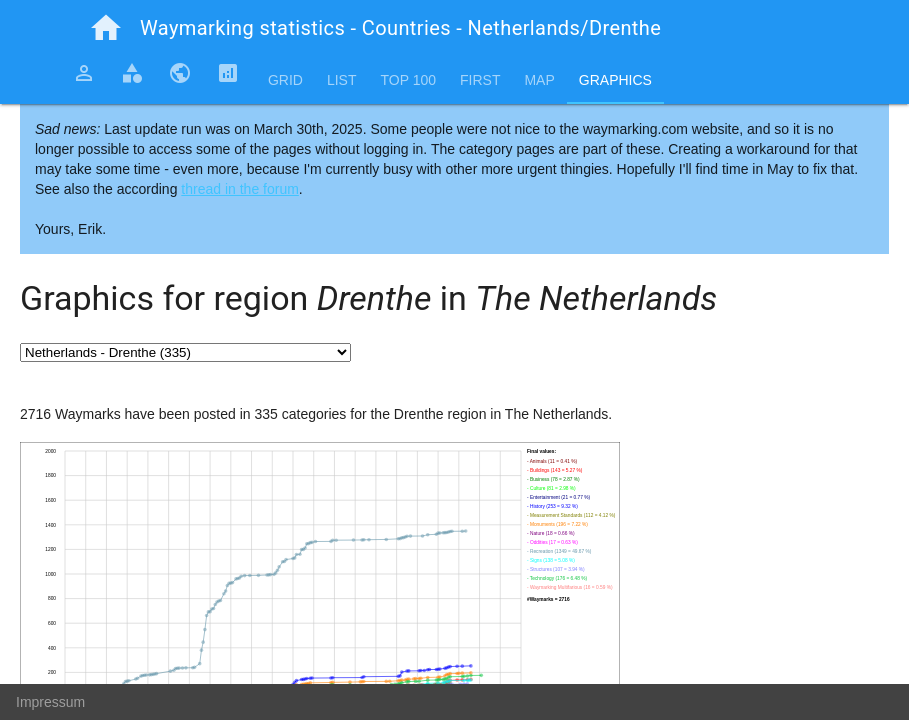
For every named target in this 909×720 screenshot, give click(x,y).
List (342, 80)
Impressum (50, 702)
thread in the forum (240, 189)
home (106, 28)
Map (539, 80)
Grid (285, 80)
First (480, 80)
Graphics (615, 80)
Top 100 (408, 80)
